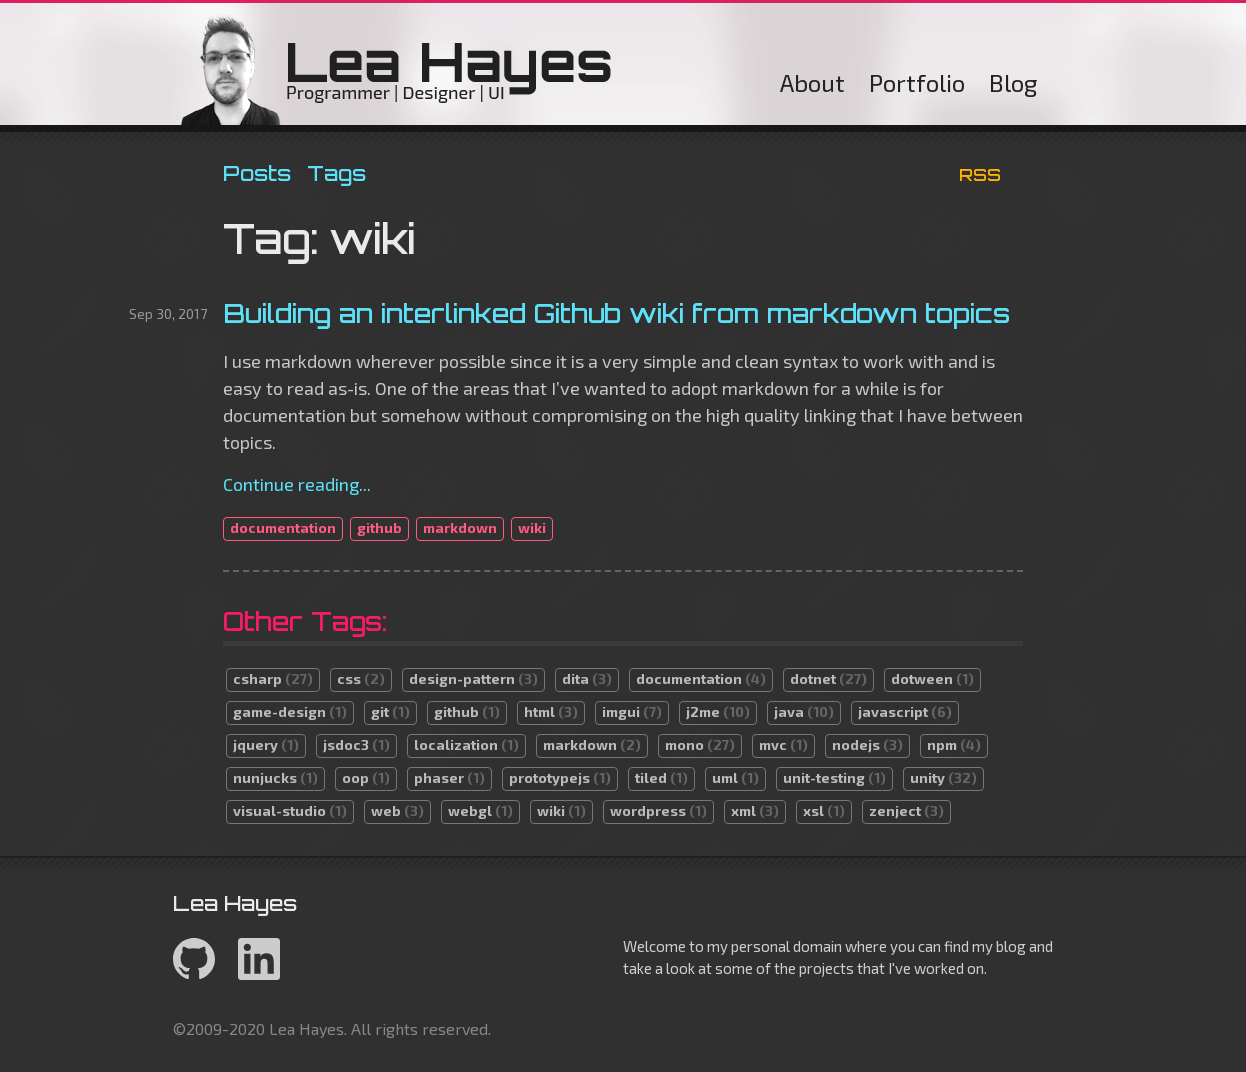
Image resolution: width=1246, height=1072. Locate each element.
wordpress (658, 810)
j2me (718, 711)
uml (735, 777)
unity (943, 777)
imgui (632, 711)
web (397, 810)
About (812, 82)
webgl (480, 810)
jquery (266, 744)
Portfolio (917, 82)
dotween (932, 678)
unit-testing (834, 777)
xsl (824, 810)
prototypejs (560, 777)
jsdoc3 (356, 744)
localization (466, 744)
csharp (273, 678)
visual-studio (290, 810)
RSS (980, 174)
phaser (449, 777)
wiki (532, 527)
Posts (257, 173)
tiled (661, 777)
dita (587, 678)
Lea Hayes (397, 69)
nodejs (867, 744)
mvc (783, 744)
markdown (460, 527)
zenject (906, 810)
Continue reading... (297, 484)
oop (366, 777)
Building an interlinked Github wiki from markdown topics (616, 313)
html (551, 711)
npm (954, 744)
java (804, 711)
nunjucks (275, 777)
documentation (283, 527)
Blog (1013, 82)
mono (700, 744)
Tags (336, 173)
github (379, 527)
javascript (905, 711)
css (361, 678)
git (390, 711)
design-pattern (473, 678)
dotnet (828, 678)
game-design (290, 711)
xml (755, 810)
